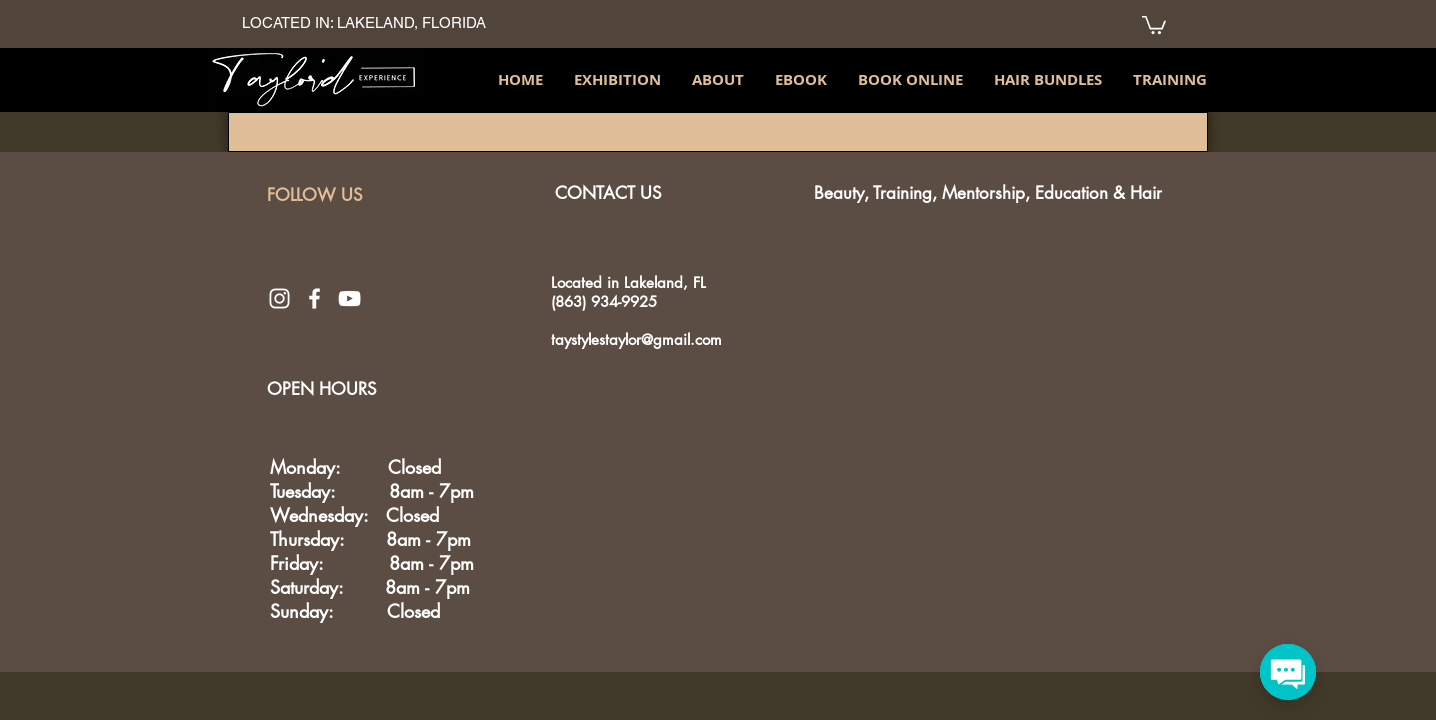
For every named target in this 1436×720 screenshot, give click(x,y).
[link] (1154, 24)
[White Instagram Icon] (279, 298)
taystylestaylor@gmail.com (636, 339)
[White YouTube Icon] (349, 298)
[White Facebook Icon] (314, 298)
